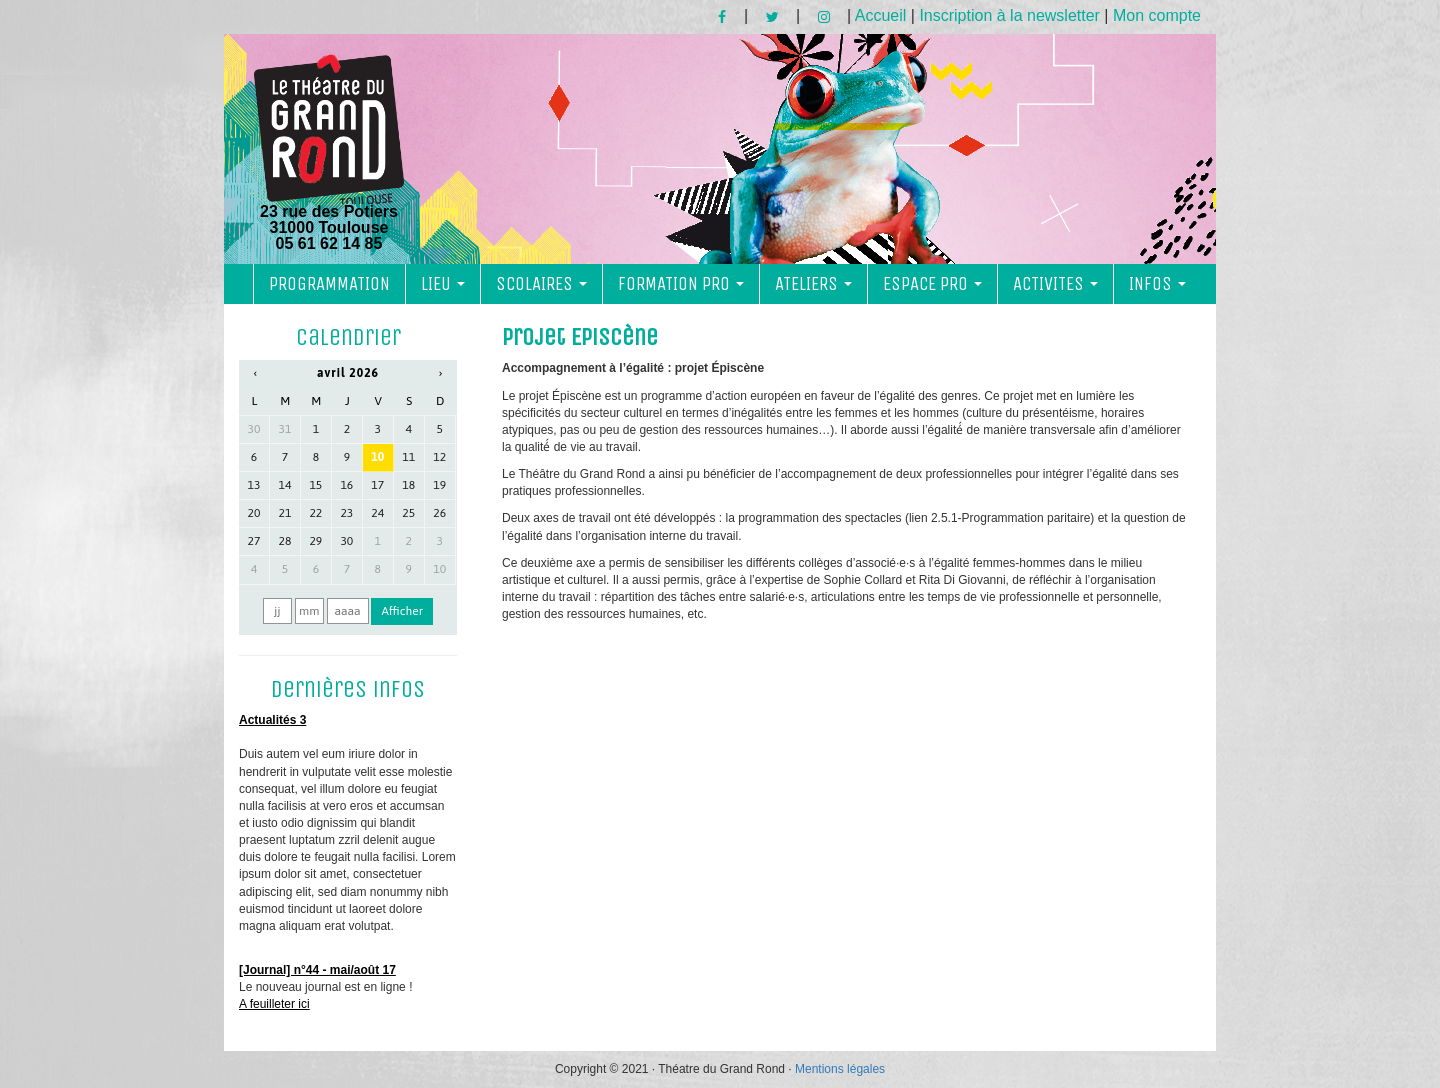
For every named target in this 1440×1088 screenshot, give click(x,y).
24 (377, 513)
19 (439, 485)
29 (315, 541)
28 (285, 541)
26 (439, 513)
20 (254, 513)
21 (285, 513)
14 (285, 485)
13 (254, 485)
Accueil (881, 15)
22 (315, 513)
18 (408, 485)
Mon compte (1157, 15)
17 (377, 485)
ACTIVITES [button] (1055, 284)
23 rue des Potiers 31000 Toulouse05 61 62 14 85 (329, 153)
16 (346, 485)
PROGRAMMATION (329, 284)
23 (346, 513)
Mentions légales (840, 1069)
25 (408, 513)
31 (285, 429)
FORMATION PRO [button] (681, 284)
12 (439, 457)
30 (254, 429)
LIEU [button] (443, 284)
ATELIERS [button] (813, 284)
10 (377, 457)
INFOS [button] (1157, 284)
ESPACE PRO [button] (932, 284)
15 (315, 485)
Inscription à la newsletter (1009, 15)
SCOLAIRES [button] (541, 284)
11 (408, 457)
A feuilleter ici (274, 1004)
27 (254, 541)
